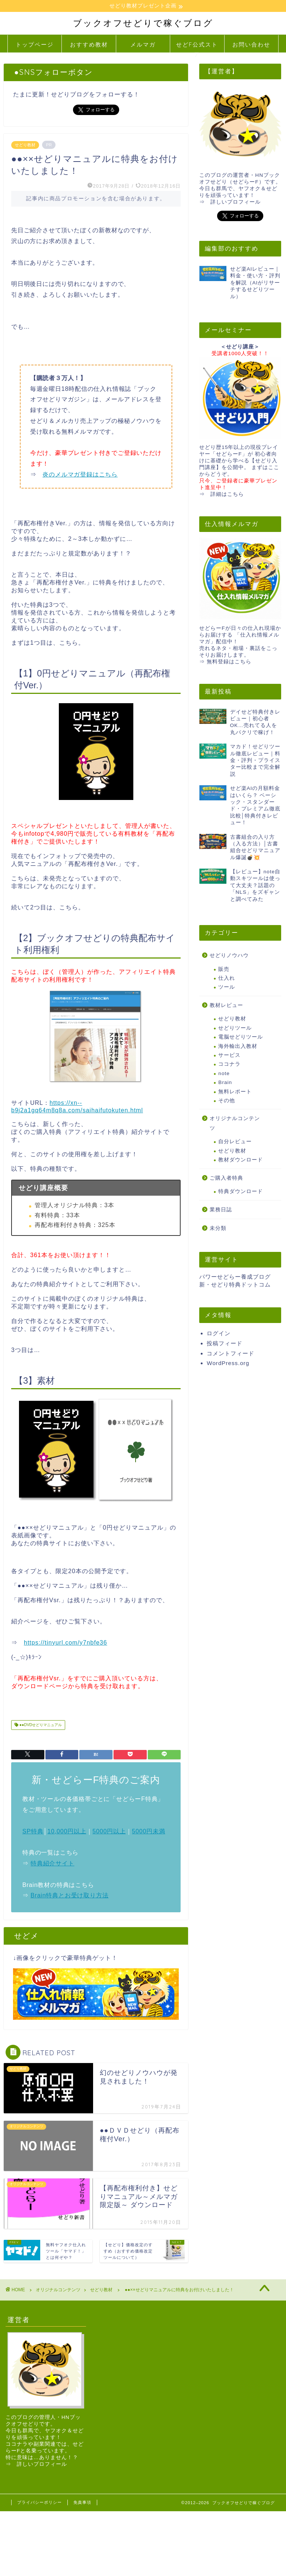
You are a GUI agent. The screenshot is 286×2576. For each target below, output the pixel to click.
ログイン (219, 1333)
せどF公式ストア (197, 47)
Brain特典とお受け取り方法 (69, 1896)
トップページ (35, 44)
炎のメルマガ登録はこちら (80, 475)
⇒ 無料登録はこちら (225, 662)
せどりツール (235, 1028)
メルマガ (143, 44)
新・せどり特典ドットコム (235, 1285)
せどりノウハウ (229, 956)
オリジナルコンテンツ (235, 1123)
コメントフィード (230, 1354)
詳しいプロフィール (235, 202)
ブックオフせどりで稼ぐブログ (143, 23)
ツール (226, 987)
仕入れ (226, 978)
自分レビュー (235, 1142)
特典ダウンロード (240, 1192)
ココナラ (229, 1064)
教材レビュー (226, 1005)
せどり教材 (25, 145)
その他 (226, 1101)
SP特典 (33, 1831)
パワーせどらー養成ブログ (235, 1277)
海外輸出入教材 (237, 1046)
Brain (225, 1082)
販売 (223, 969)
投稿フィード (224, 1343)
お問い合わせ (251, 44)
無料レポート (235, 1091)
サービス (229, 1055)
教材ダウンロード (240, 1160)
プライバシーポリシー (39, 2502)
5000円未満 (148, 1831)
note (223, 1074)
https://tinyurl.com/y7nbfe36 (65, 1643)
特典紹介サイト (52, 1864)
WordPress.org (228, 1363)
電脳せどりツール (240, 1037)
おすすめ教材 (89, 44)
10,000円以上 (66, 1831)
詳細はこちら (227, 494)
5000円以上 (108, 1831)
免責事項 (82, 2502)
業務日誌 (221, 1210)
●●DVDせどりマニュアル (40, 1725)
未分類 (218, 1228)
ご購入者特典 (226, 1178)
